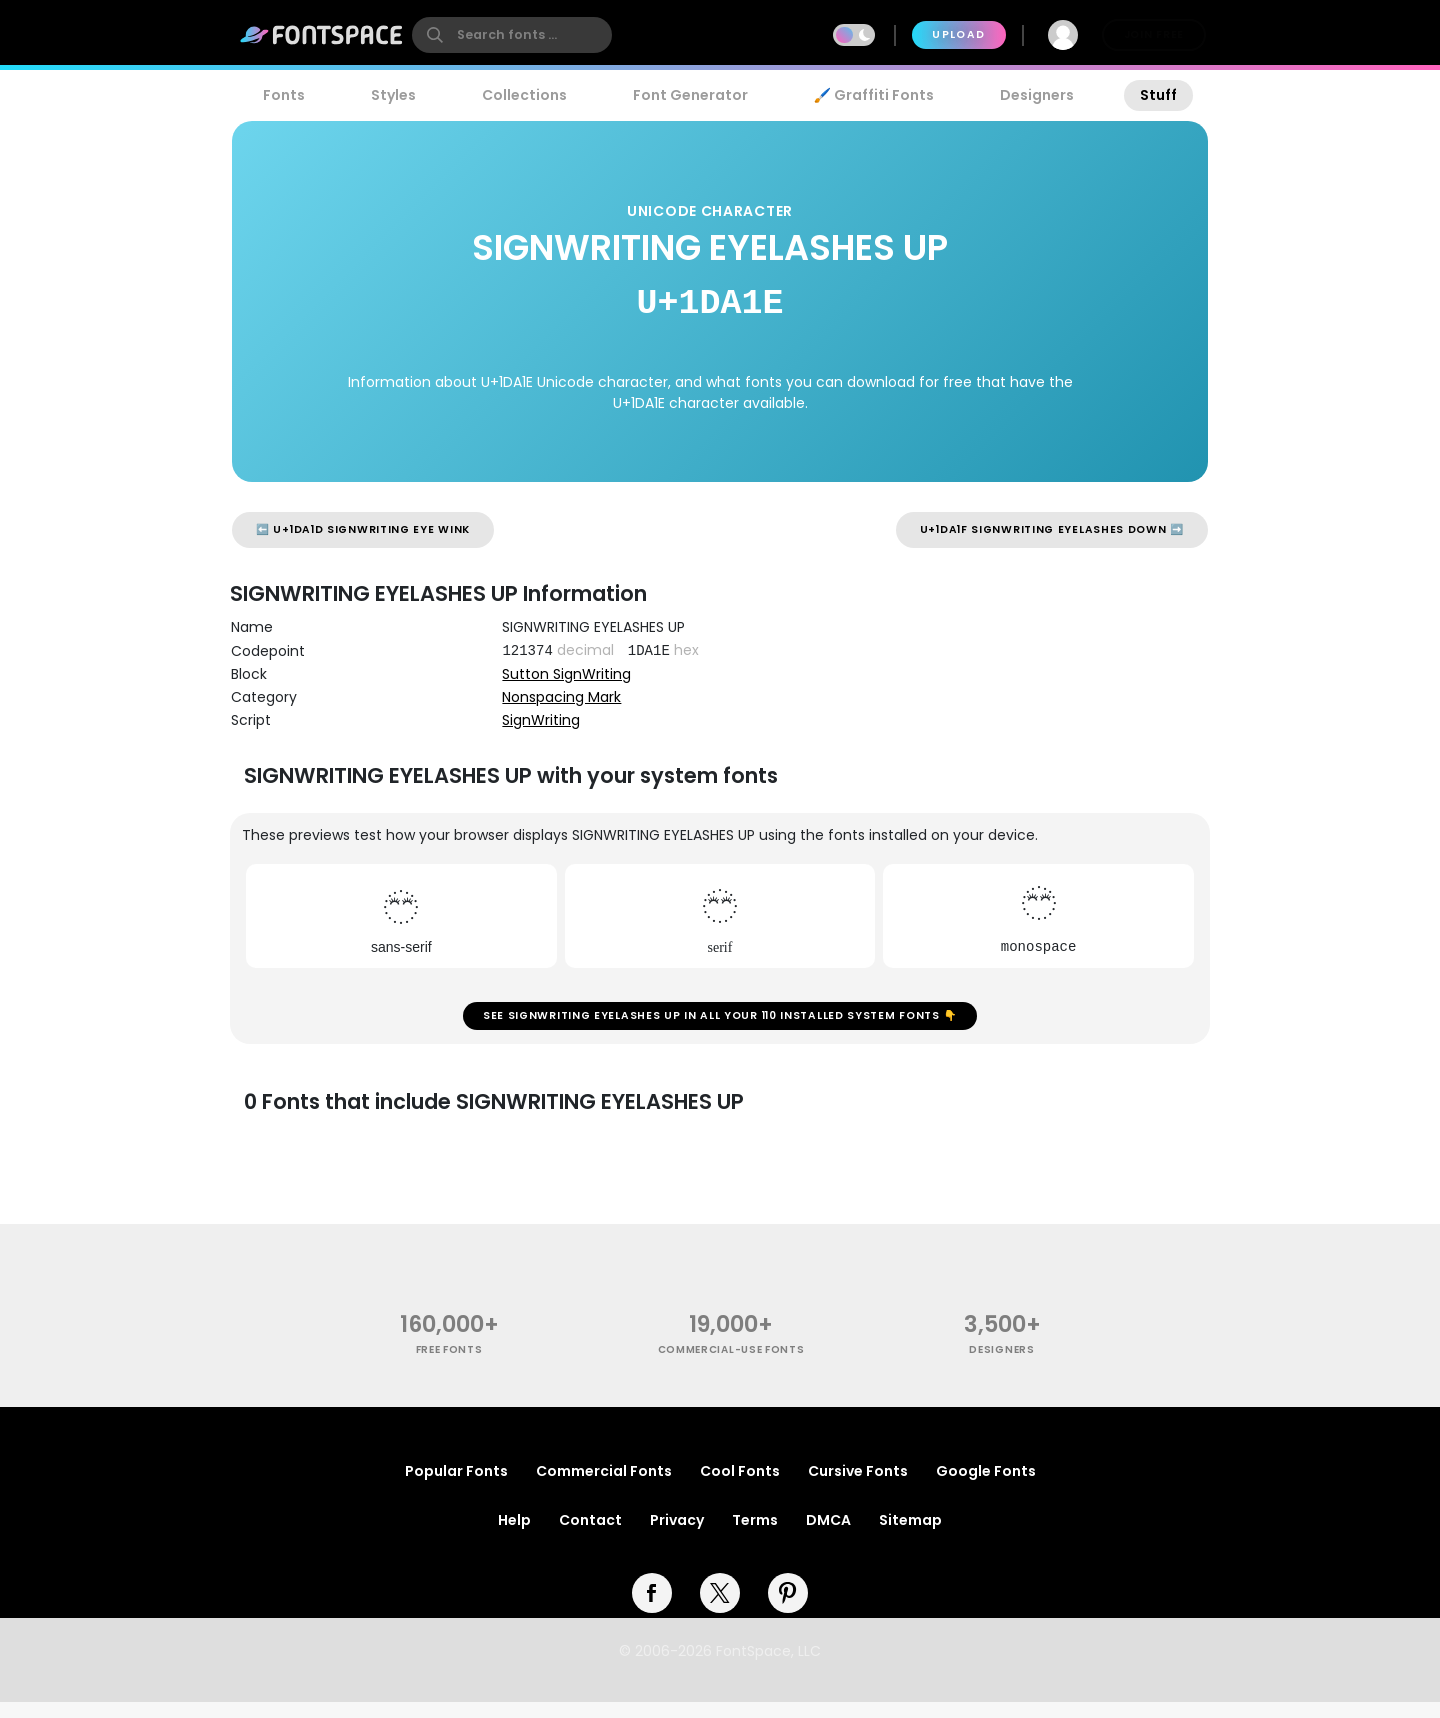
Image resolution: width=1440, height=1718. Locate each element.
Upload (958, 34)
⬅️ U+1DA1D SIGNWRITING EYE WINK (363, 529)
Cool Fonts (740, 1487)
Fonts (284, 95)
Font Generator (690, 95)
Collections (524, 95)
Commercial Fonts (604, 1487)
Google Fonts (986, 1487)
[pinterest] (788, 1609)
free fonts (449, 1365)
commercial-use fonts (731, 1365)
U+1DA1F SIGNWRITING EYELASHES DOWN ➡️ (1052, 529)
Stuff (1158, 95)
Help (514, 1536)
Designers (1037, 95)
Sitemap (910, 1536)
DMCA (828, 1536)
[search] (512, 35)
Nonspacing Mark (561, 697)
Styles (393, 95)
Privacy (677, 1536)
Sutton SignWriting (566, 674)
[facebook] (652, 1609)
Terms (755, 1536)
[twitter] (720, 1609)
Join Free (1154, 34)
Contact (590, 1536)
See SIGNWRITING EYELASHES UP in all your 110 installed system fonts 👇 (720, 1023)
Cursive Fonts (858, 1487)
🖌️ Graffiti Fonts (874, 95)
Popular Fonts (456, 1487)
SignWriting (541, 720)
